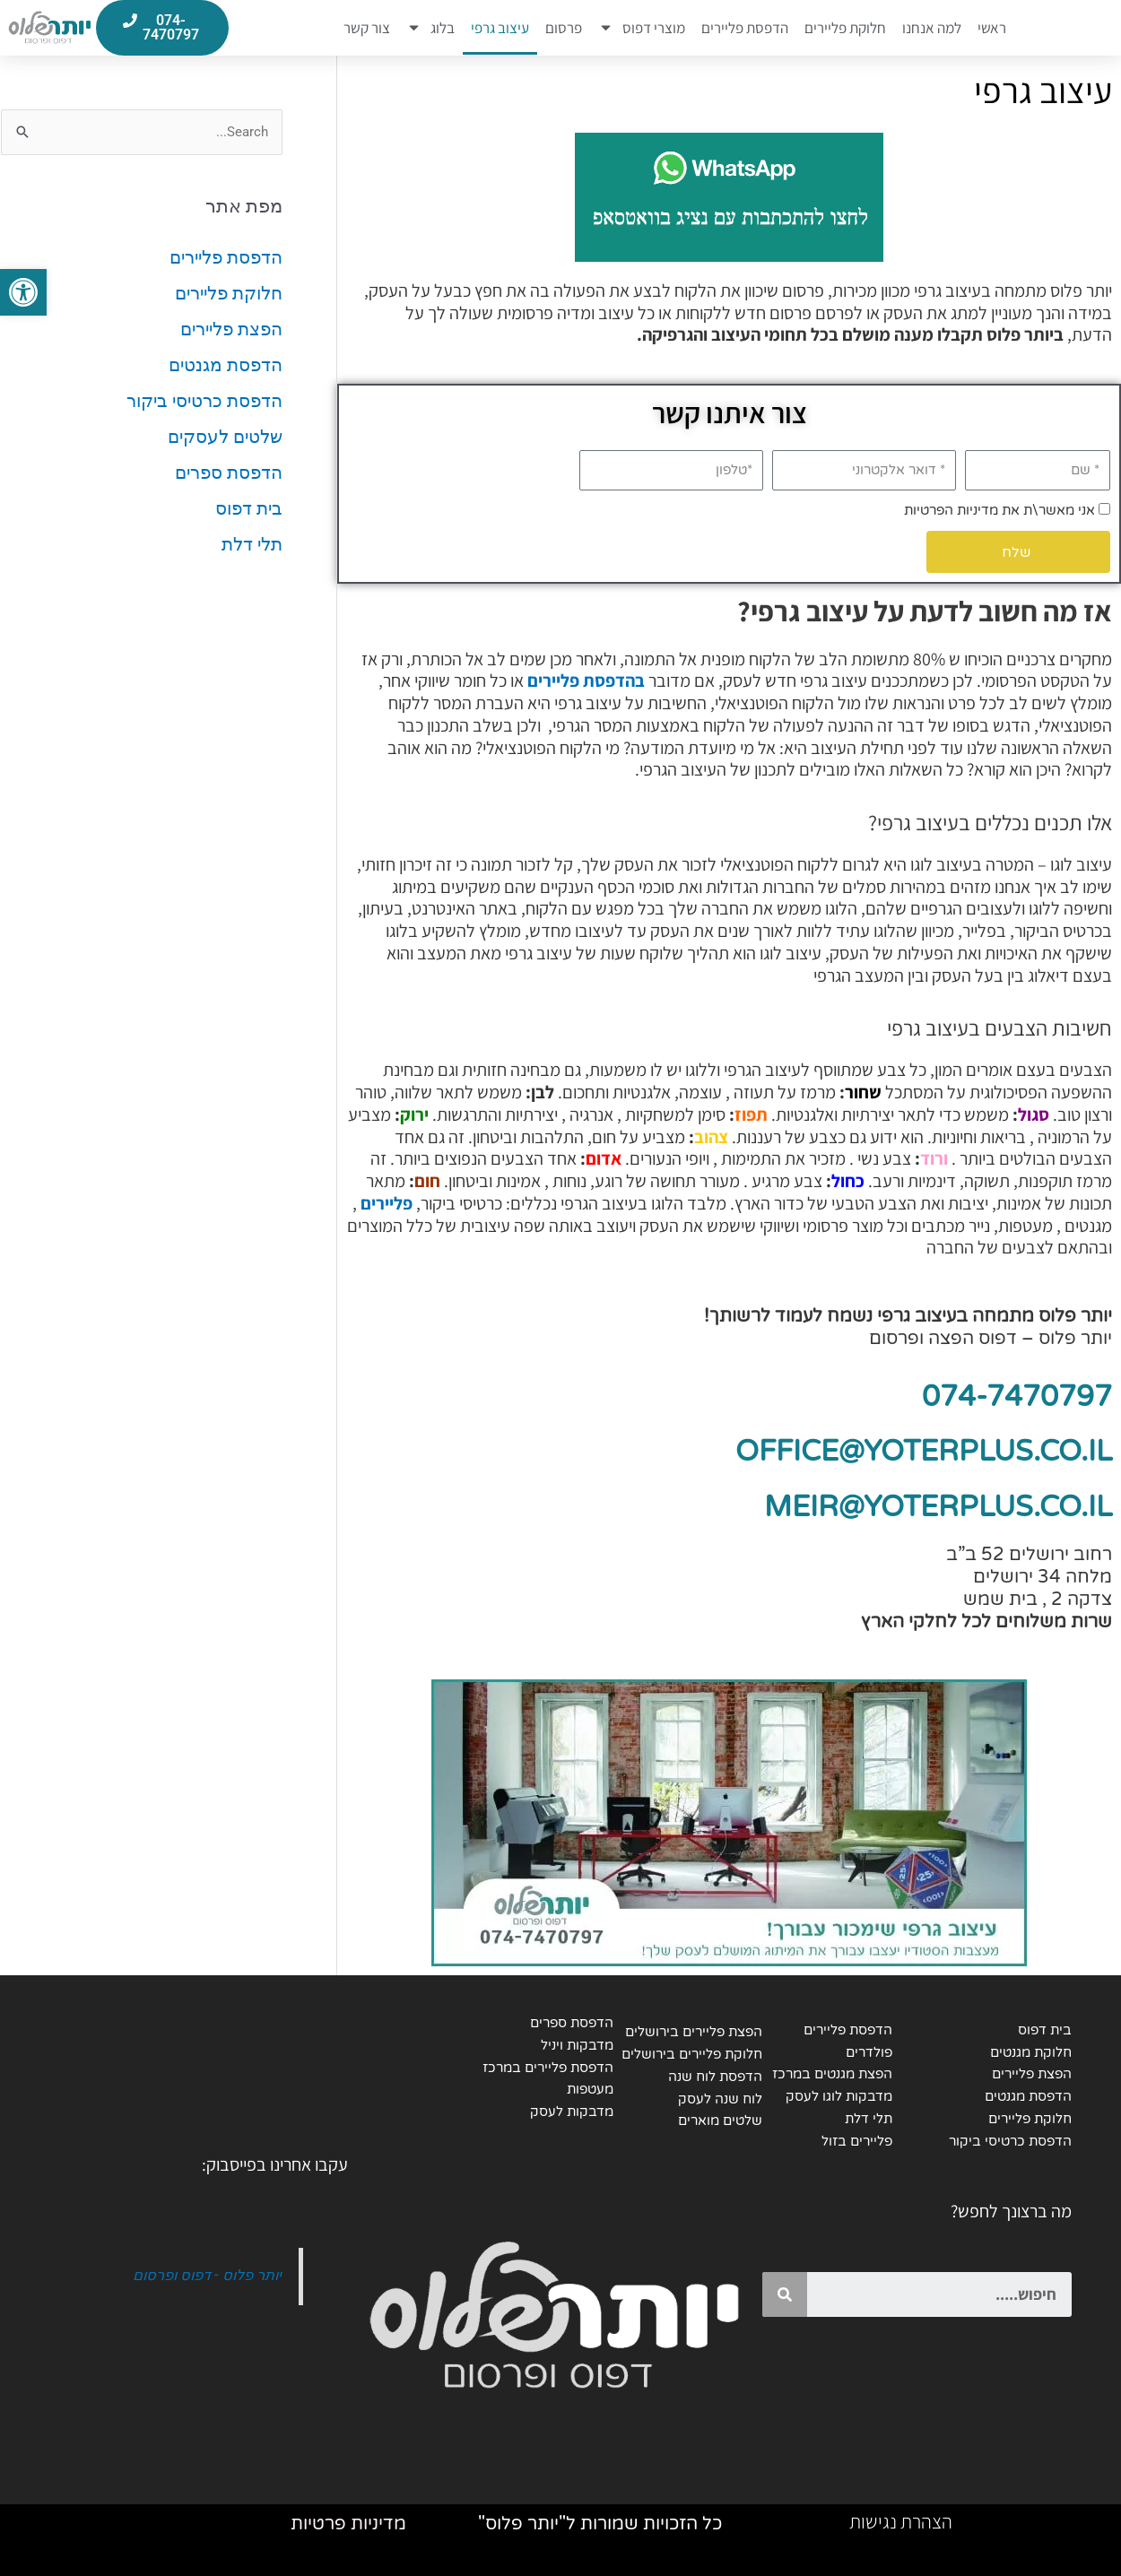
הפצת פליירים (231, 329)
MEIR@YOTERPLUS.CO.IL (938, 1507)
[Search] (784, 2294)
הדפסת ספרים (228, 472)
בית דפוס (248, 508)
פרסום (563, 28)
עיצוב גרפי (500, 28)
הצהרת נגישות (900, 2521)
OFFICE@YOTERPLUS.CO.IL (923, 1452)
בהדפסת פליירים (586, 680)
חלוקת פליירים (845, 28)
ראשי (992, 28)
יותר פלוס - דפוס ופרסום (207, 2275)
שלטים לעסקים (225, 436)
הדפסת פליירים (744, 28)
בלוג (430, 28)
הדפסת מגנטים (225, 365)
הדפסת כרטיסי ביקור (204, 401)
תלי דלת (252, 544)
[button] (23, 292)
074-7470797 (1017, 1397)
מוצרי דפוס (641, 28)
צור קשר (366, 28)
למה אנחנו (931, 28)
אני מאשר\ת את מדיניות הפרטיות (999, 510)
